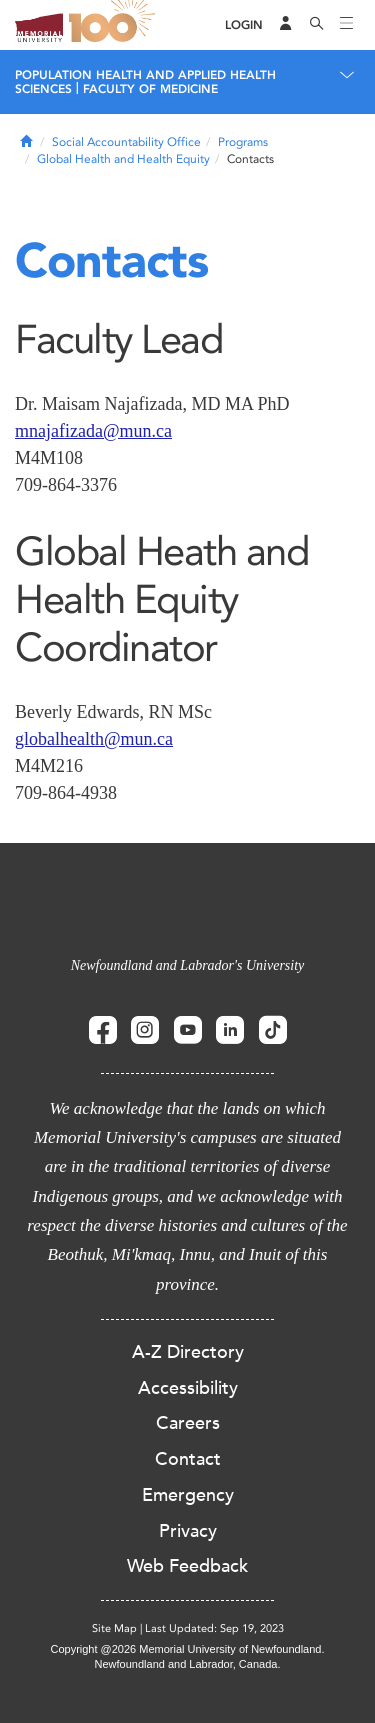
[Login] (244, 25)
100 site (115, 25)
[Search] (317, 25)
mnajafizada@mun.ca (93, 431)
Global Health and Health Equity (123, 159)
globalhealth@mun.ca (94, 739)
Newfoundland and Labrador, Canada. (188, 1664)
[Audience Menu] (286, 25)
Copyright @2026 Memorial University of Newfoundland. (187, 1649)
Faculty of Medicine (150, 89)
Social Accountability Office (126, 142)
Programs (243, 142)
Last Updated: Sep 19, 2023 (214, 1628)
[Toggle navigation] (347, 25)
